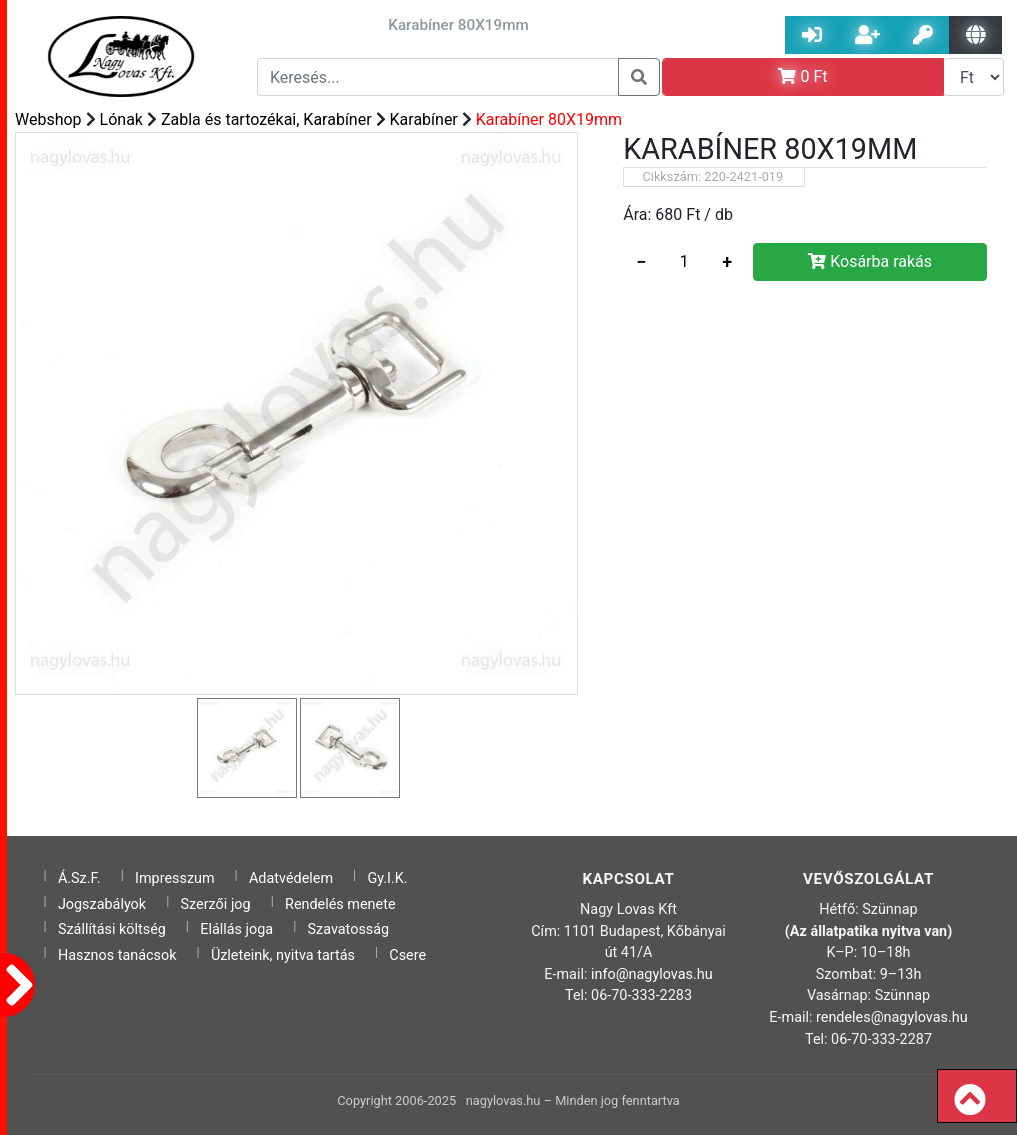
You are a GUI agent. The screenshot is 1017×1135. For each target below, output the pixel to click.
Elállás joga (236, 929)
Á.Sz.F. (79, 878)
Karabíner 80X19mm (549, 119)
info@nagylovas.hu (652, 974)
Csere (407, 955)
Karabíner (424, 119)
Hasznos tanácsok (117, 955)
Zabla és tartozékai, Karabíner (266, 119)
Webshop (48, 119)
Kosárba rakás (870, 261)
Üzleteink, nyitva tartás (283, 955)
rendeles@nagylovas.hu (892, 1017)
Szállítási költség (112, 929)
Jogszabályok (102, 904)
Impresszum (175, 878)
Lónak (121, 119)
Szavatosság (349, 929)
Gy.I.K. (387, 878)
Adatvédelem (291, 878)
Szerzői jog (216, 904)
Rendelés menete (340, 904)
